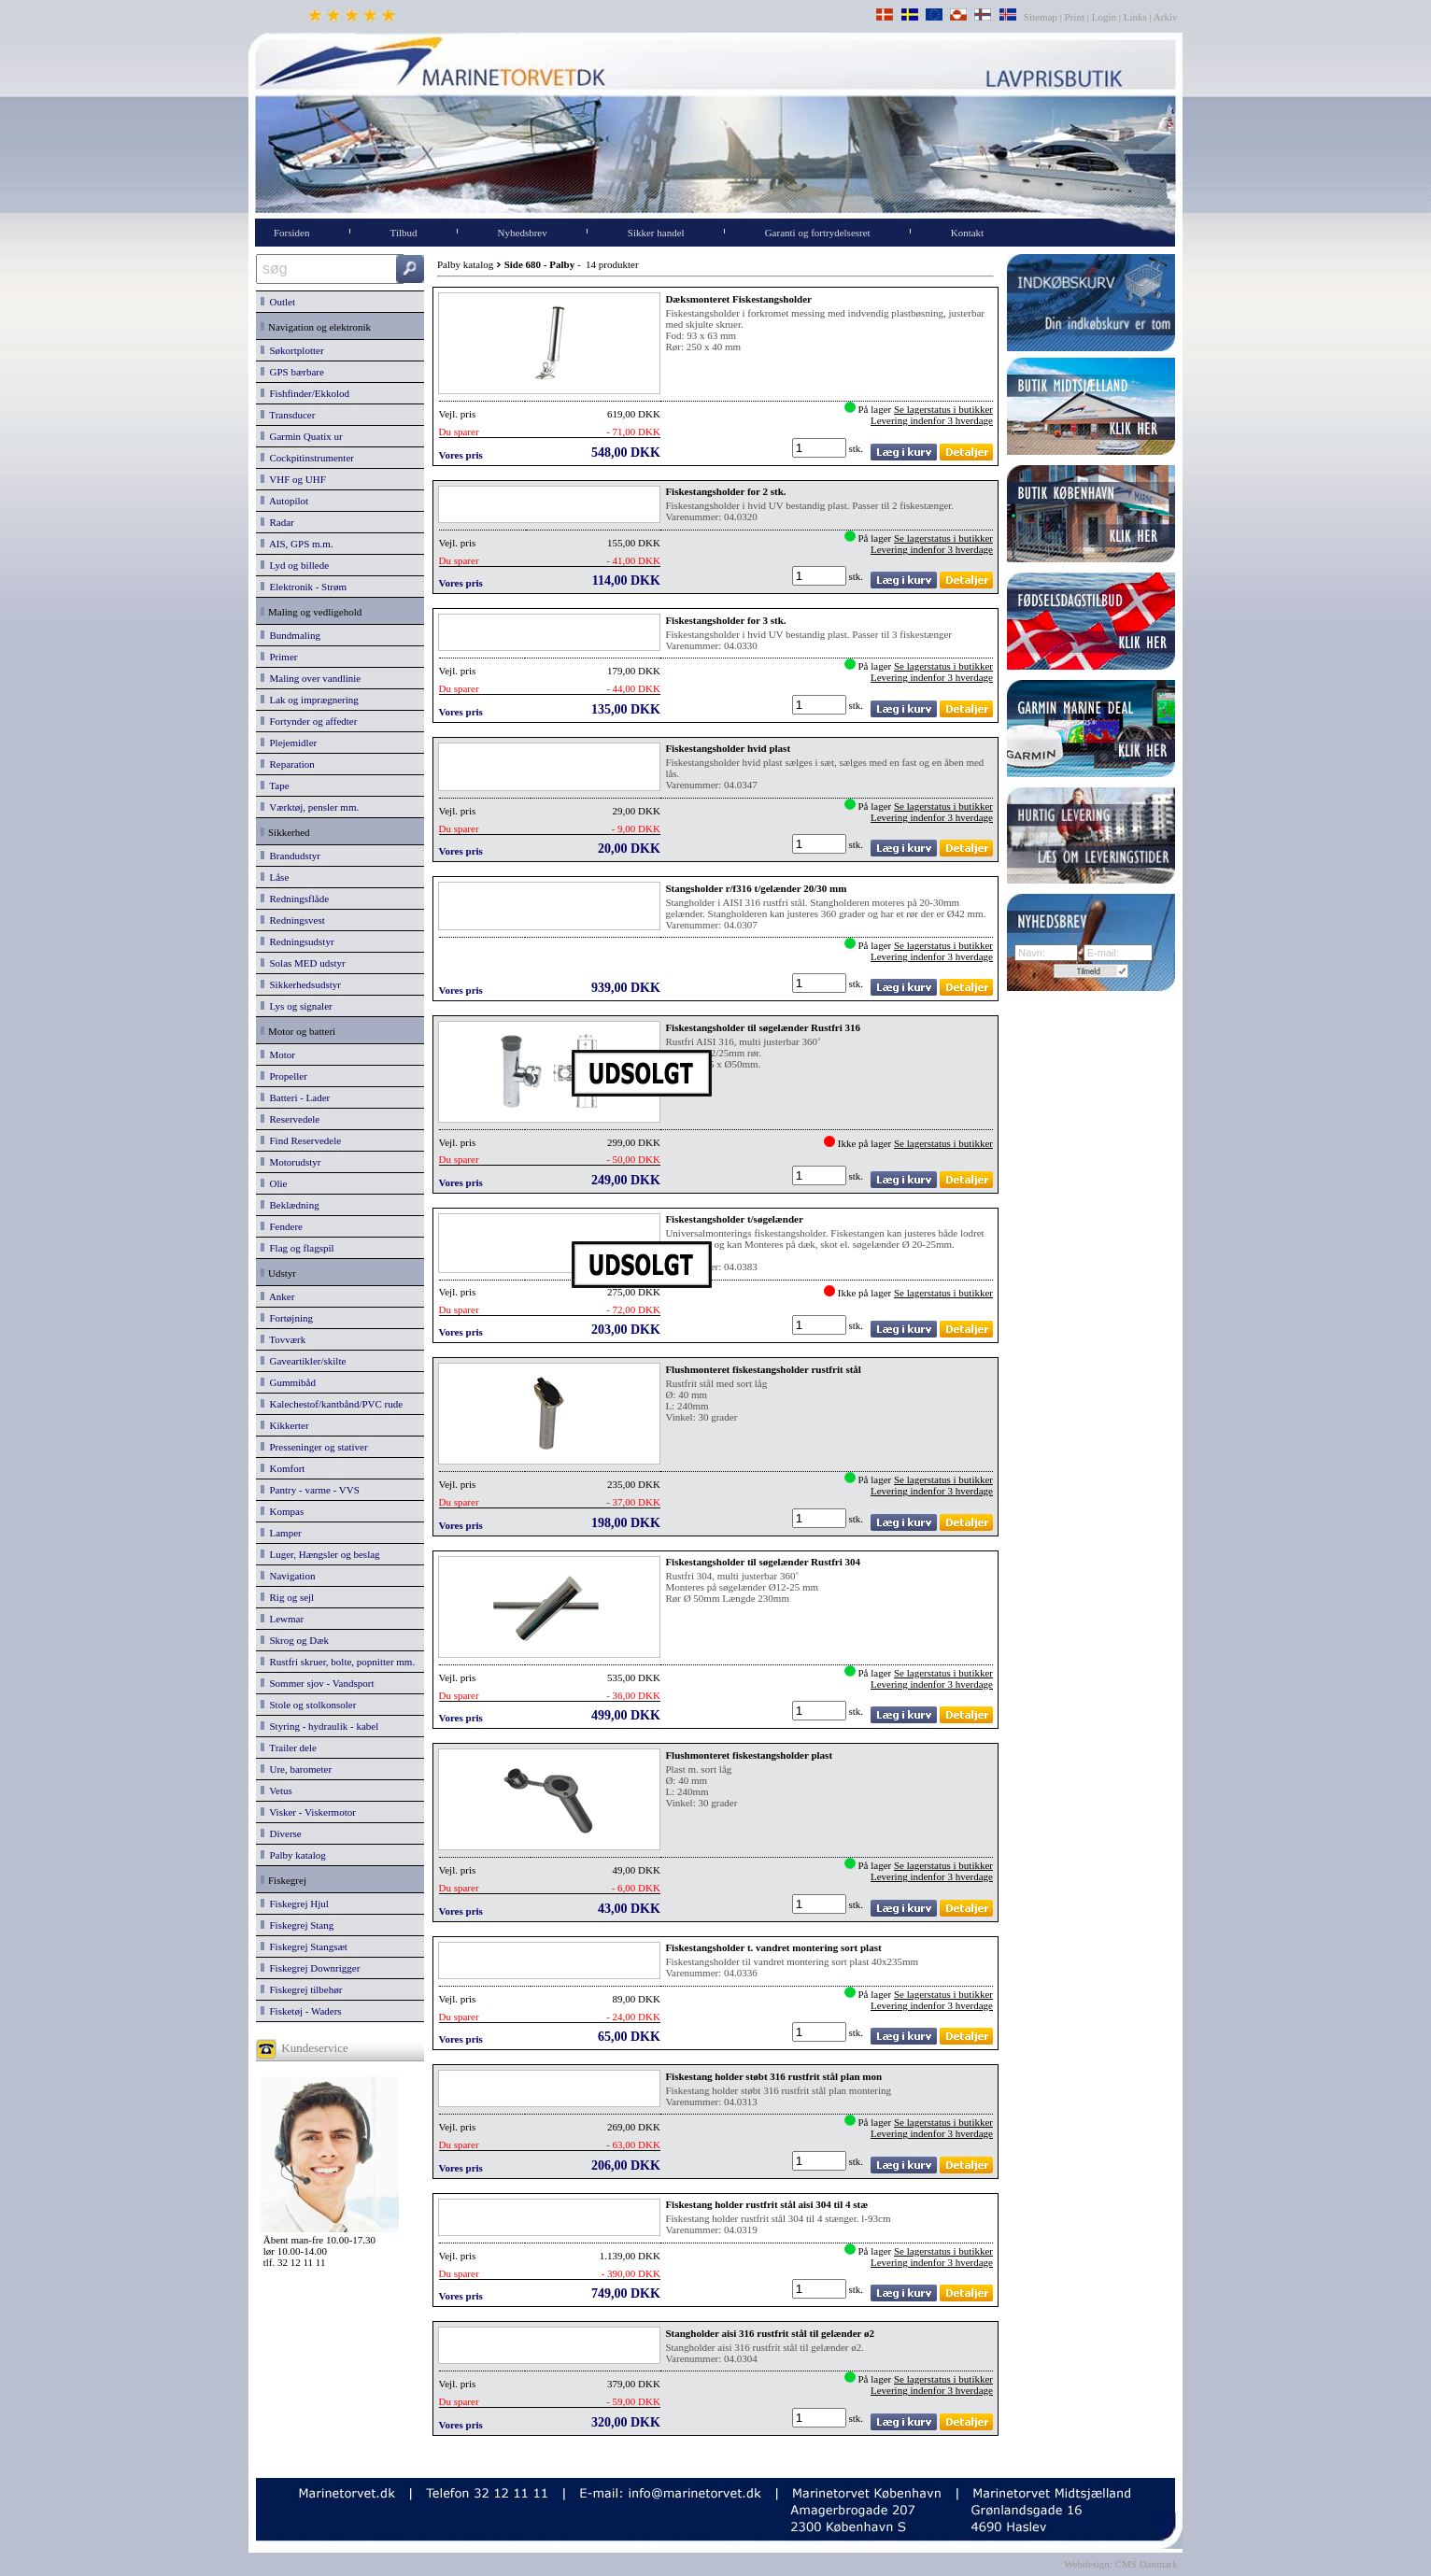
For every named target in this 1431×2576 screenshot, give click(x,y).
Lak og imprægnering (310, 699)
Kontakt (967, 232)
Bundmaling (290, 635)
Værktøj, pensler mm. (310, 807)
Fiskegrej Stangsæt (304, 1946)
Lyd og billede (295, 565)
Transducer (288, 414)
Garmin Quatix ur (302, 436)
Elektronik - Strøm (304, 586)
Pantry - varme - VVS (310, 1489)
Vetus (276, 1790)
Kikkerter (285, 1425)
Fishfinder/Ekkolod (305, 393)
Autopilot (284, 500)
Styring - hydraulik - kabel (319, 1726)
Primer (279, 656)
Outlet (278, 301)
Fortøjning (287, 1317)
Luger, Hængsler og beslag (320, 1554)
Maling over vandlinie (311, 678)
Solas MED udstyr (303, 963)
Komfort (283, 1468)
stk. (857, 448)
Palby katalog (293, 1855)
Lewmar (282, 1618)
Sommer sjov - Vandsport (317, 1683)
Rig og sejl (287, 1597)
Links (1135, 16)
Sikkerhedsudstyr (301, 984)
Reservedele (290, 1119)
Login (1104, 16)
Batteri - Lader (295, 1097)
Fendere (282, 1226)
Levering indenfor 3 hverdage (932, 420)
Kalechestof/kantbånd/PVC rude (332, 1403)
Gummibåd (288, 1382)
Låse (275, 877)
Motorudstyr (291, 1162)
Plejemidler (289, 742)
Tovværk (283, 1339)
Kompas (282, 1511)
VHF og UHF (293, 479)
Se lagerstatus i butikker (943, 409)
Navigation (288, 1575)
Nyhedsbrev (522, 232)
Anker (277, 1296)
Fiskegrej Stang (297, 1925)
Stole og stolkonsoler (308, 1704)
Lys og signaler (297, 1006)
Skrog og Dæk (295, 1640)
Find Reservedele (301, 1140)
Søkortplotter (292, 350)
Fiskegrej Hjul (295, 1903)
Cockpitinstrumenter (307, 457)
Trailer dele (289, 1747)
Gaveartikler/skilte (303, 1360)
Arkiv (1166, 16)
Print (1074, 16)
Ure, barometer (296, 1769)
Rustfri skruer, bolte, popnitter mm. (338, 1661)
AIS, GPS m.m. (297, 543)
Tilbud (404, 232)
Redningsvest (293, 920)
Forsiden (292, 232)
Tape (275, 785)
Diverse (281, 1833)
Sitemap (1042, 16)
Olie (274, 1183)
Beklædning (290, 1204)
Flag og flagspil (297, 1247)
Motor (278, 1054)
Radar (277, 522)
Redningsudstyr (297, 941)
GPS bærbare (292, 371)
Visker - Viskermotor (308, 1812)
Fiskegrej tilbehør (301, 1989)
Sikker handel (656, 232)
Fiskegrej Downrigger (310, 1968)
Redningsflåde (295, 898)
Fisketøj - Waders (301, 2011)
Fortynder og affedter (309, 721)
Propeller (284, 1076)
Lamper (281, 1532)
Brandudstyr (290, 855)
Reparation (288, 764)
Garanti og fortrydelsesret (818, 232)
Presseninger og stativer (314, 1446)
